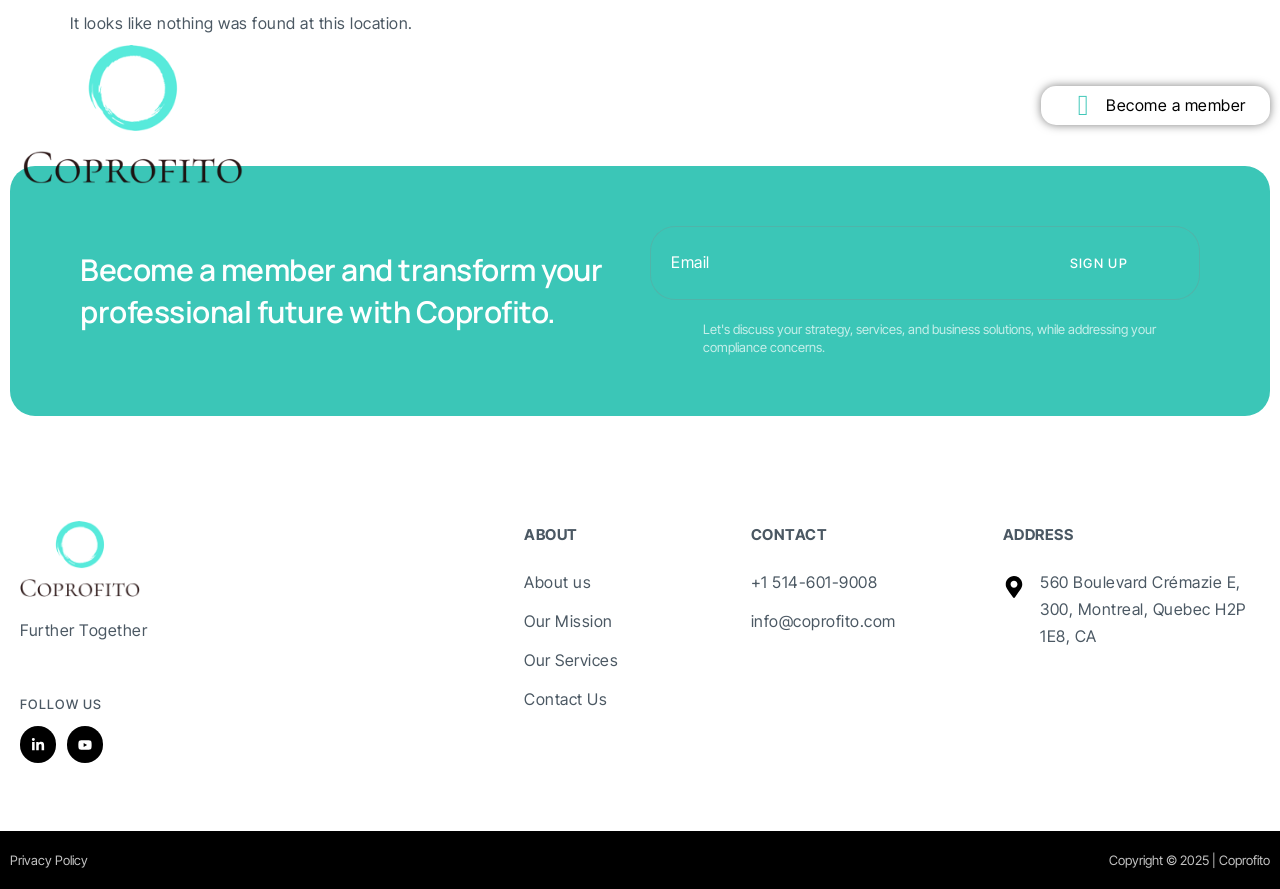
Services (522, 67)
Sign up (1099, 263)
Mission (355, 67)
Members (438, 67)
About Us (273, 67)
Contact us (852, 67)
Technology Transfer (640, 67)
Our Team (761, 67)
